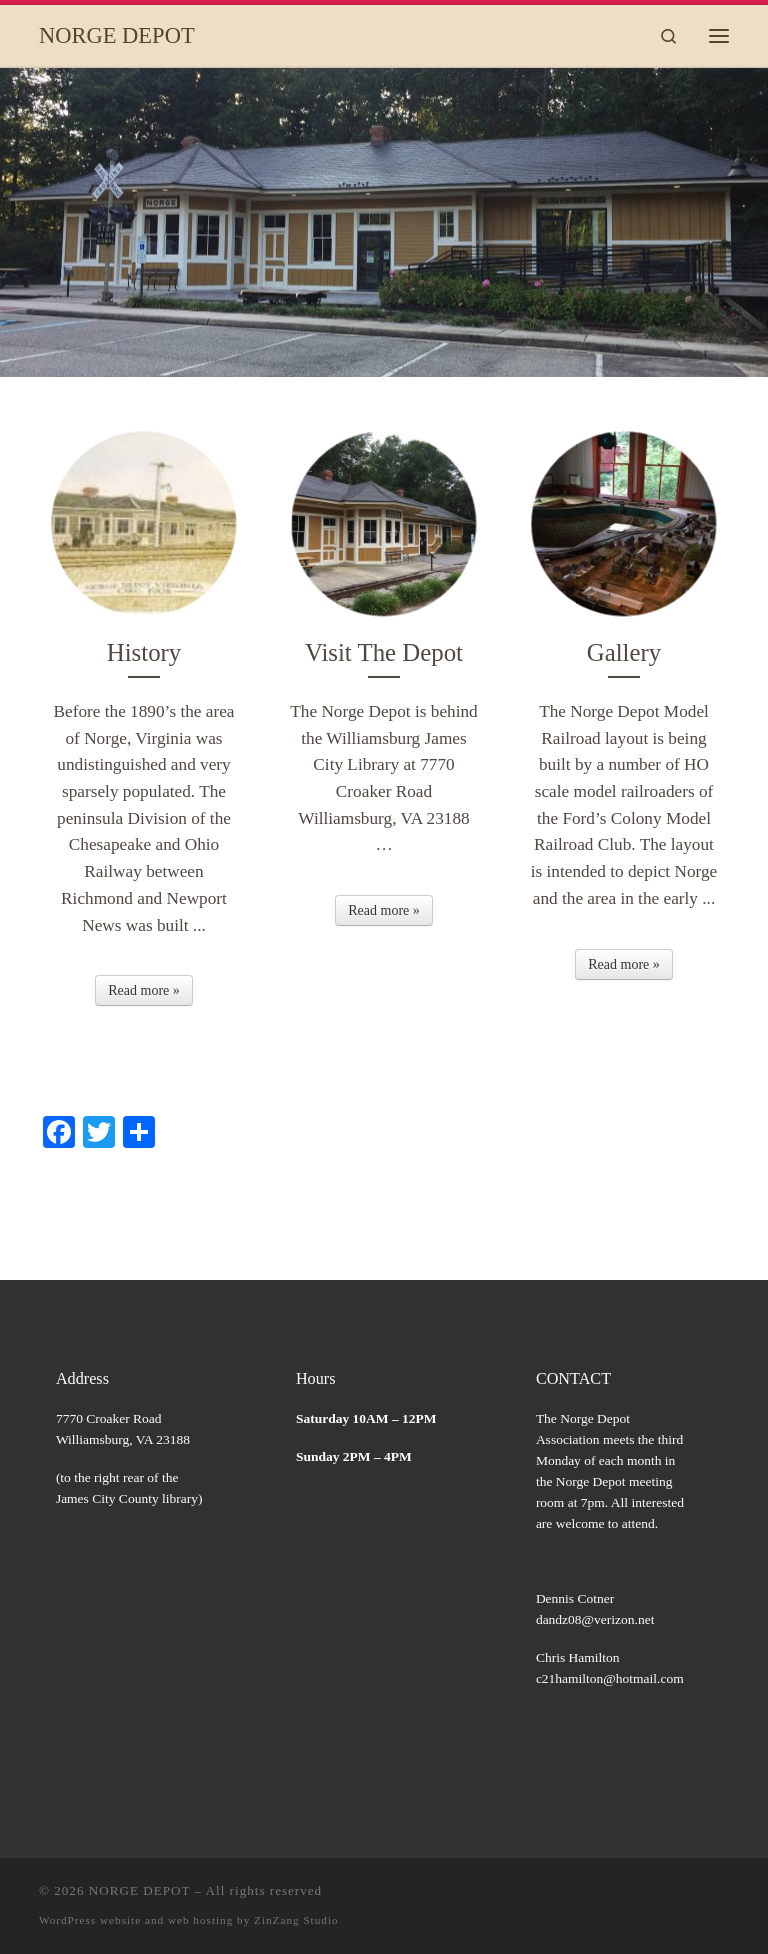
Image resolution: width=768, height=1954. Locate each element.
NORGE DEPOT (139, 1890)
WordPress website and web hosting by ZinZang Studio (189, 1920)
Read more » (144, 990)
